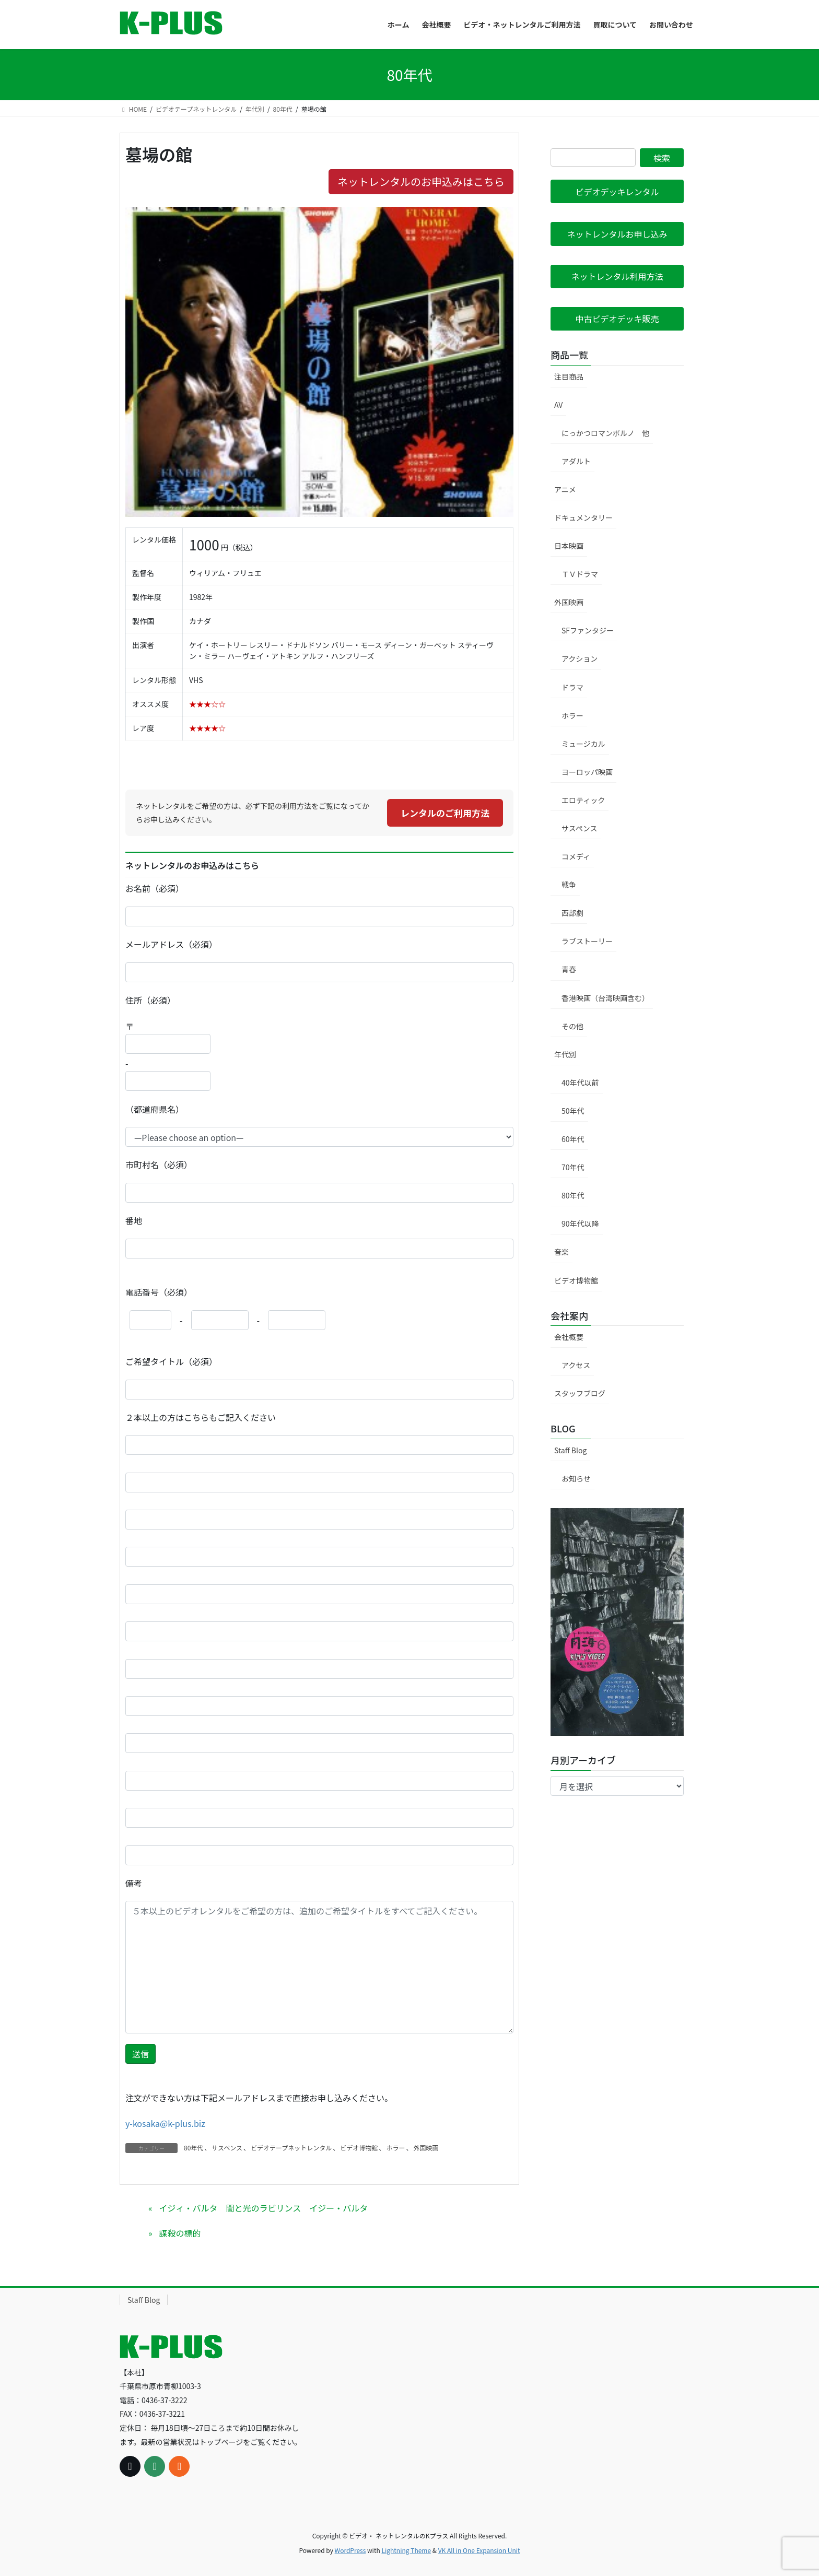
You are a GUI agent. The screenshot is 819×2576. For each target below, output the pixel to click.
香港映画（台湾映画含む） (605, 998)
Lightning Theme (406, 2550)
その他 (572, 1026)
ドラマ (572, 687)
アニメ (565, 489)
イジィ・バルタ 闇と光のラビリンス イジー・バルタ (263, 2208)
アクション (579, 658)
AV (558, 404)
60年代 (572, 1139)
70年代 (572, 1167)
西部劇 (572, 913)
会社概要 (568, 1337)
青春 (568, 969)
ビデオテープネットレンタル (291, 2147)
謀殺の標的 (180, 2233)
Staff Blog (570, 1450)
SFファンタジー (587, 630)
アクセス (575, 1365)
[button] (617, 191)
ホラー (395, 2147)
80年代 (193, 2147)
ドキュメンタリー (583, 517)
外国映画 (425, 2147)
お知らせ (576, 1478)
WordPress (350, 2550)
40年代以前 (580, 1082)
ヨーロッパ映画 (587, 772)
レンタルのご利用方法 (445, 812)
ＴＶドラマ (579, 574)
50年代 (572, 1110)
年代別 (565, 1054)
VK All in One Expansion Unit (479, 2550)
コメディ (575, 856)
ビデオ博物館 (359, 2147)
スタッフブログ (579, 1393)
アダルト (576, 461)
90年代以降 (580, 1223)
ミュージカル (583, 743)
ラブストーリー (587, 941)
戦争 (568, 884)
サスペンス (227, 2147)
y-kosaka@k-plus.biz (165, 2123)
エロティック (583, 800)
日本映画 (568, 545)
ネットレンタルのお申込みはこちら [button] (421, 181)
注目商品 (568, 376)
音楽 (561, 1251)
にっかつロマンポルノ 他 (605, 433)
